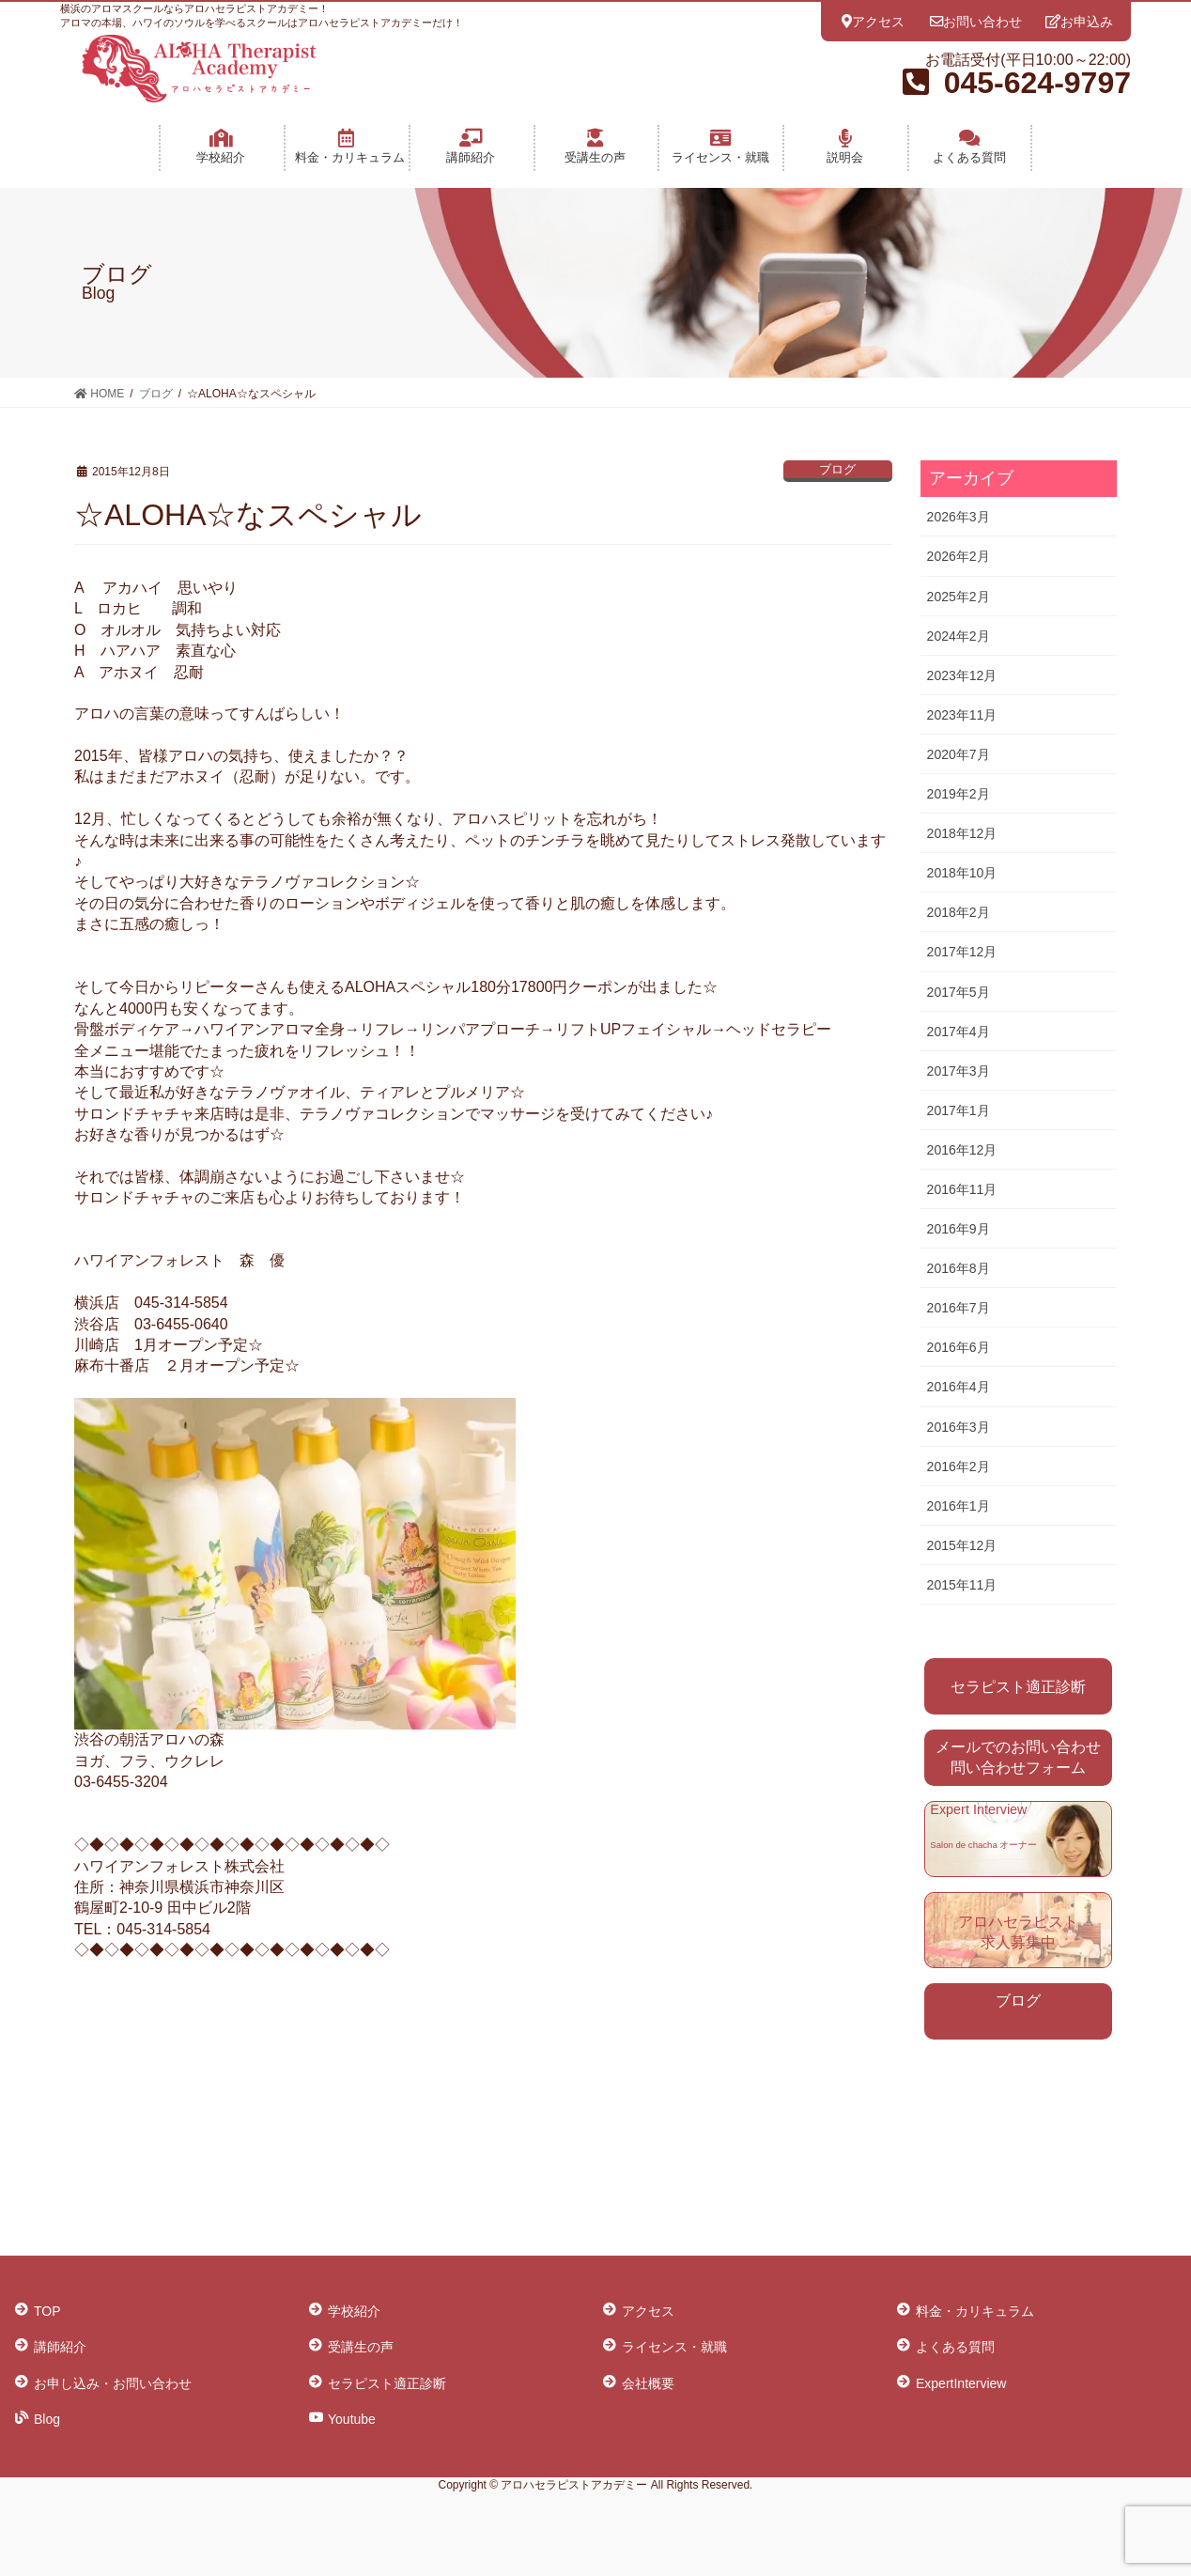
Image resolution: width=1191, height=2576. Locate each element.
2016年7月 (958, 1307)
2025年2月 (958, 596)
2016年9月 (958, 1228)
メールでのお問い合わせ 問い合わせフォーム (1018, 1757)
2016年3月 (958, 1427)
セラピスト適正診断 (1018, 1687)
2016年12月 (962, 1149)
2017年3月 (958, 1071)
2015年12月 (962, 1545)
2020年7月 (958, 754)
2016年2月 (958, 1466)
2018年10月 (962, 872)
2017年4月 (958, 1031)
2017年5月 (958, 992)
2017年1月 (958, 1110)
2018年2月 (958, 912)
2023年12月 (962, 675)
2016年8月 (958, 1268)
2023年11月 (962, 714)
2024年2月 (958, 636)
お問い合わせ (976, 21)
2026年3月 (958, 516)
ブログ (837, 469)
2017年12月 (962, 951)
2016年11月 (962, 1189)
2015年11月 (962, 1584)
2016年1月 (958, 1505)
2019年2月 (958, 793)
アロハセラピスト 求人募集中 (1018, 1932)
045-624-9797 (1037, 83)
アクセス (873, 21)
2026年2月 (958, 556)
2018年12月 (962, 833)
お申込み (1079, 21)
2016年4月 (958, 1386)
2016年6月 (958, 1347)
